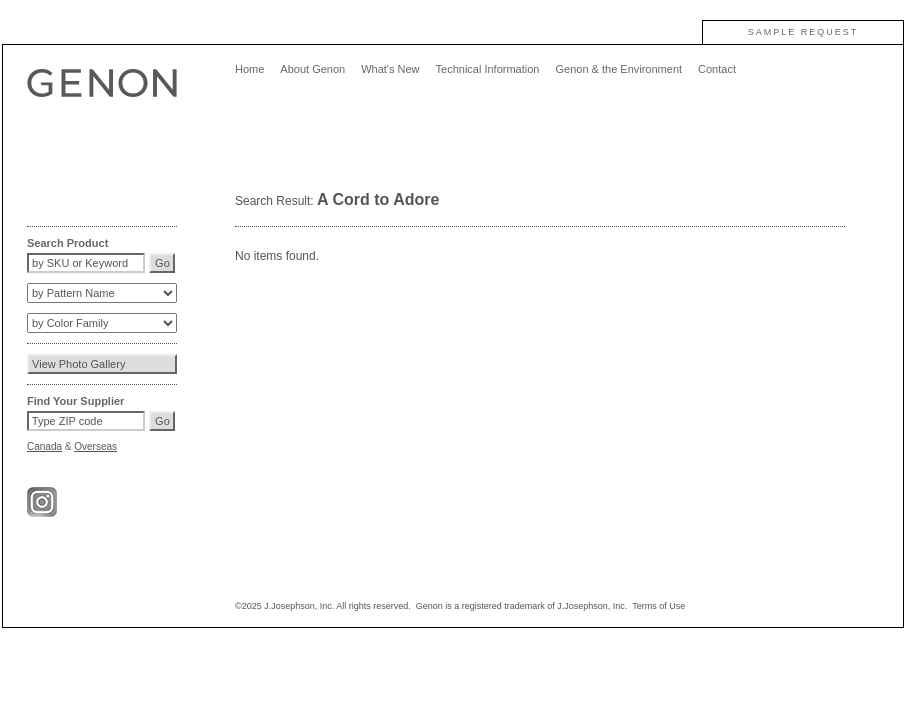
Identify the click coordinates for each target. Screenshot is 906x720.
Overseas (95, 446)
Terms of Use (658, 606)
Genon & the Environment (618, 69)
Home (249, 69)
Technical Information (488, 69)
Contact (717, 69)
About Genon (312, 69)
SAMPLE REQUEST (803, 32)
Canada (44, 446)
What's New (390, 69)
